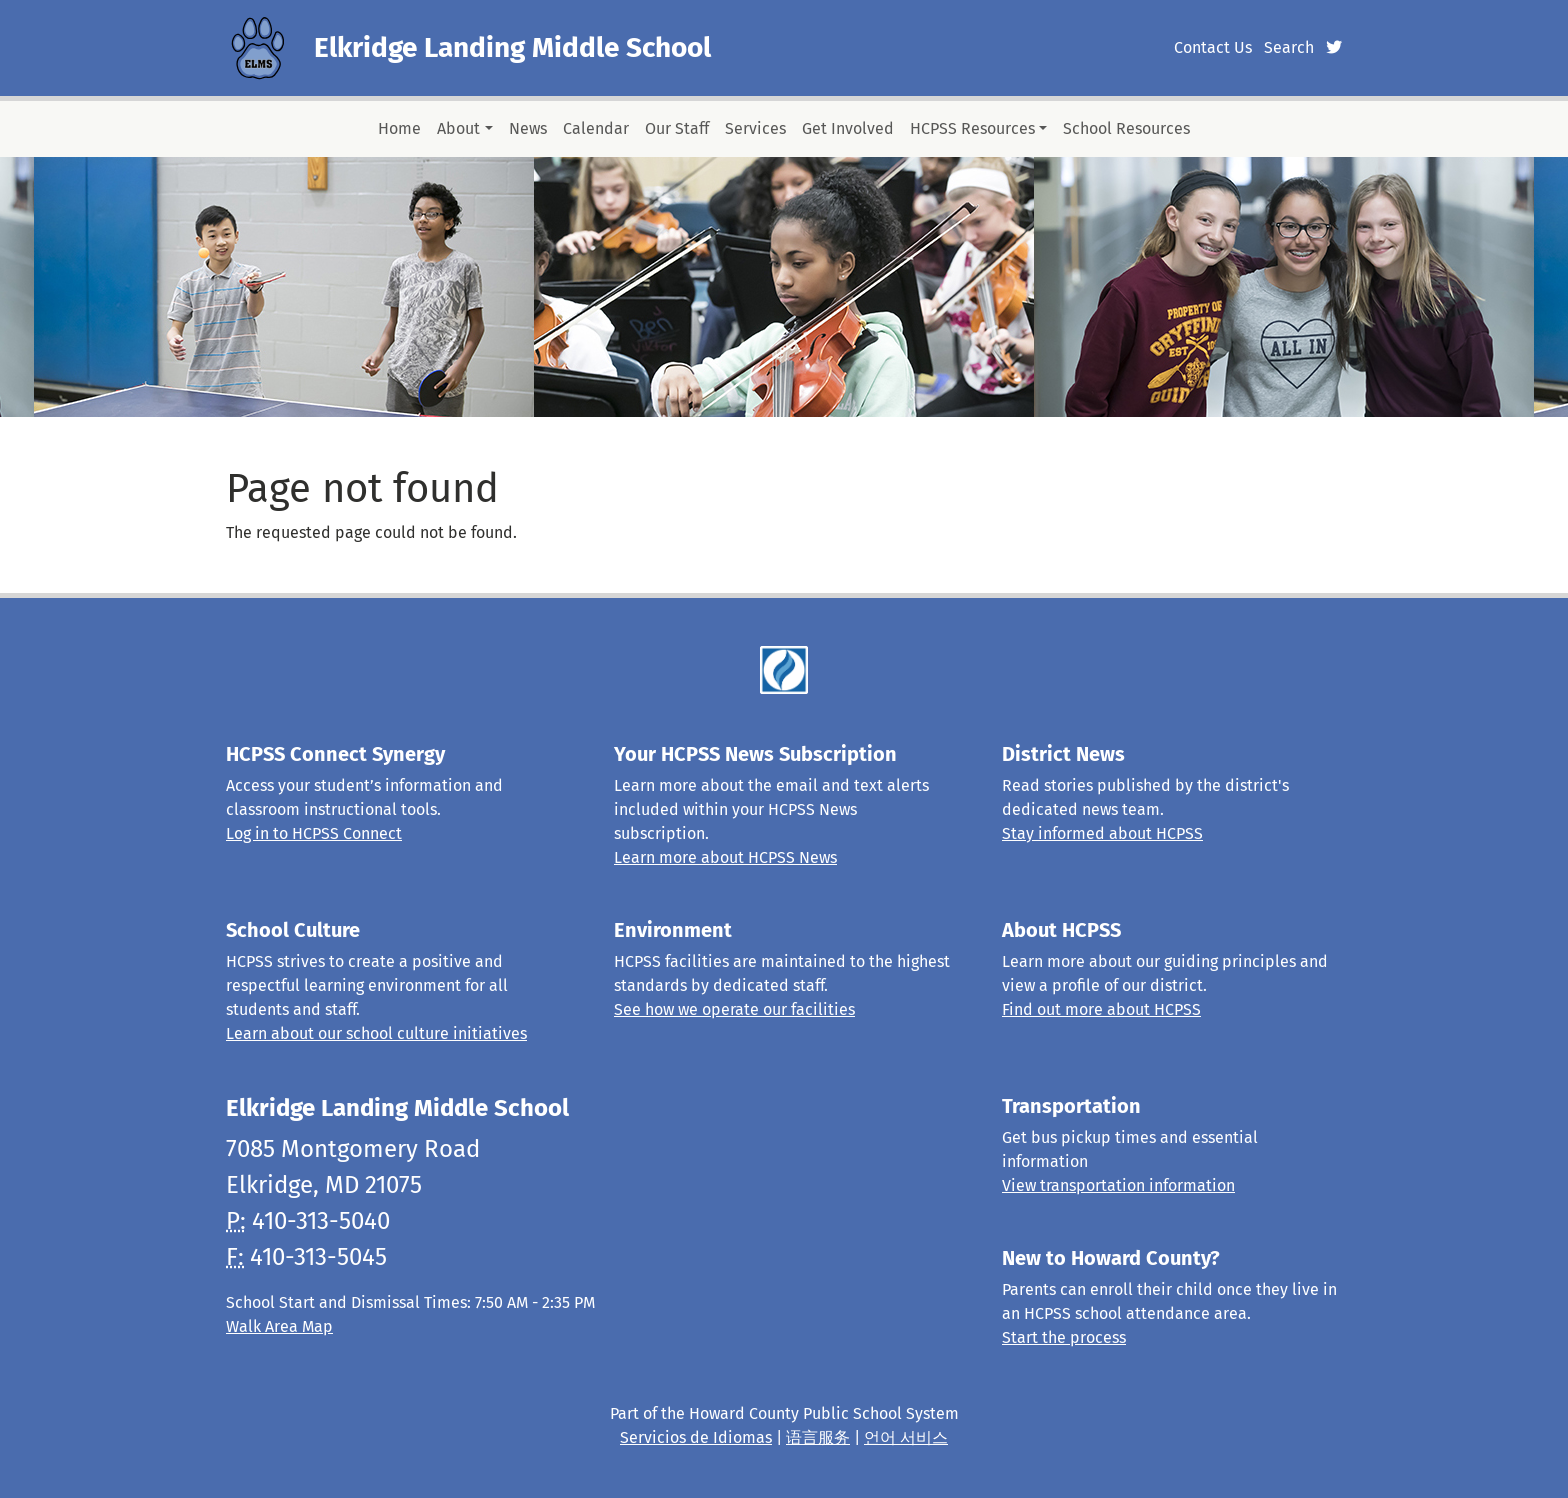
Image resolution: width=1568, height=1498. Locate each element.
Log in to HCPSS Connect (314, 833)
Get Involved (848, 128)
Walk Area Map (279, 1326)
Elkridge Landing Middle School (512, 47)
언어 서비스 (906, 1437)
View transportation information (1118, 1185)
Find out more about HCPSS (1101, 1009)
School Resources (1126, 128)
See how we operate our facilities (734, 1009)
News (528, 128)
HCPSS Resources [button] (972, 128)
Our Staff (677, 128)
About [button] (458, 128)
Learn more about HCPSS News (725, 857)
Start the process (1064, 1337)
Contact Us (1213, 47)
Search (1289, 47)
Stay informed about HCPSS (1102, 833)
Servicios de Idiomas (696, 1437)
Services (755, 128)
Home (399, 128)
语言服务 (818, 1437)
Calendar (596, 128)
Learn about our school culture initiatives (376, 1033)
